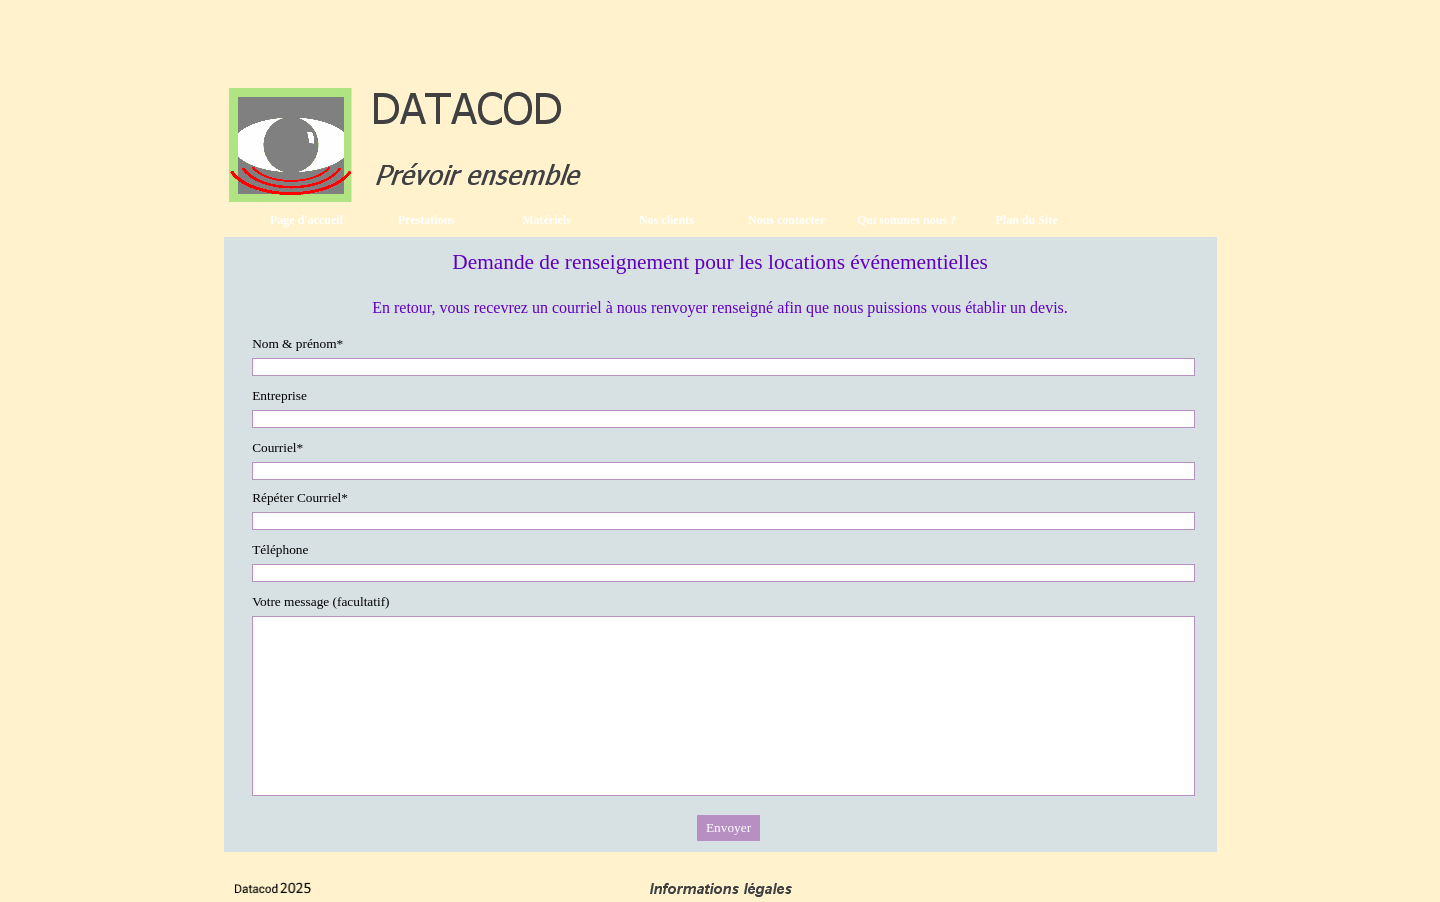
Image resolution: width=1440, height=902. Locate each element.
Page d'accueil (306, 220)
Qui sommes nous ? (906, 220)
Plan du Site (1026, 220)
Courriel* (277, 447)
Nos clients (666, 220)
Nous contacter (786, 220)
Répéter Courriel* (300, 497)
